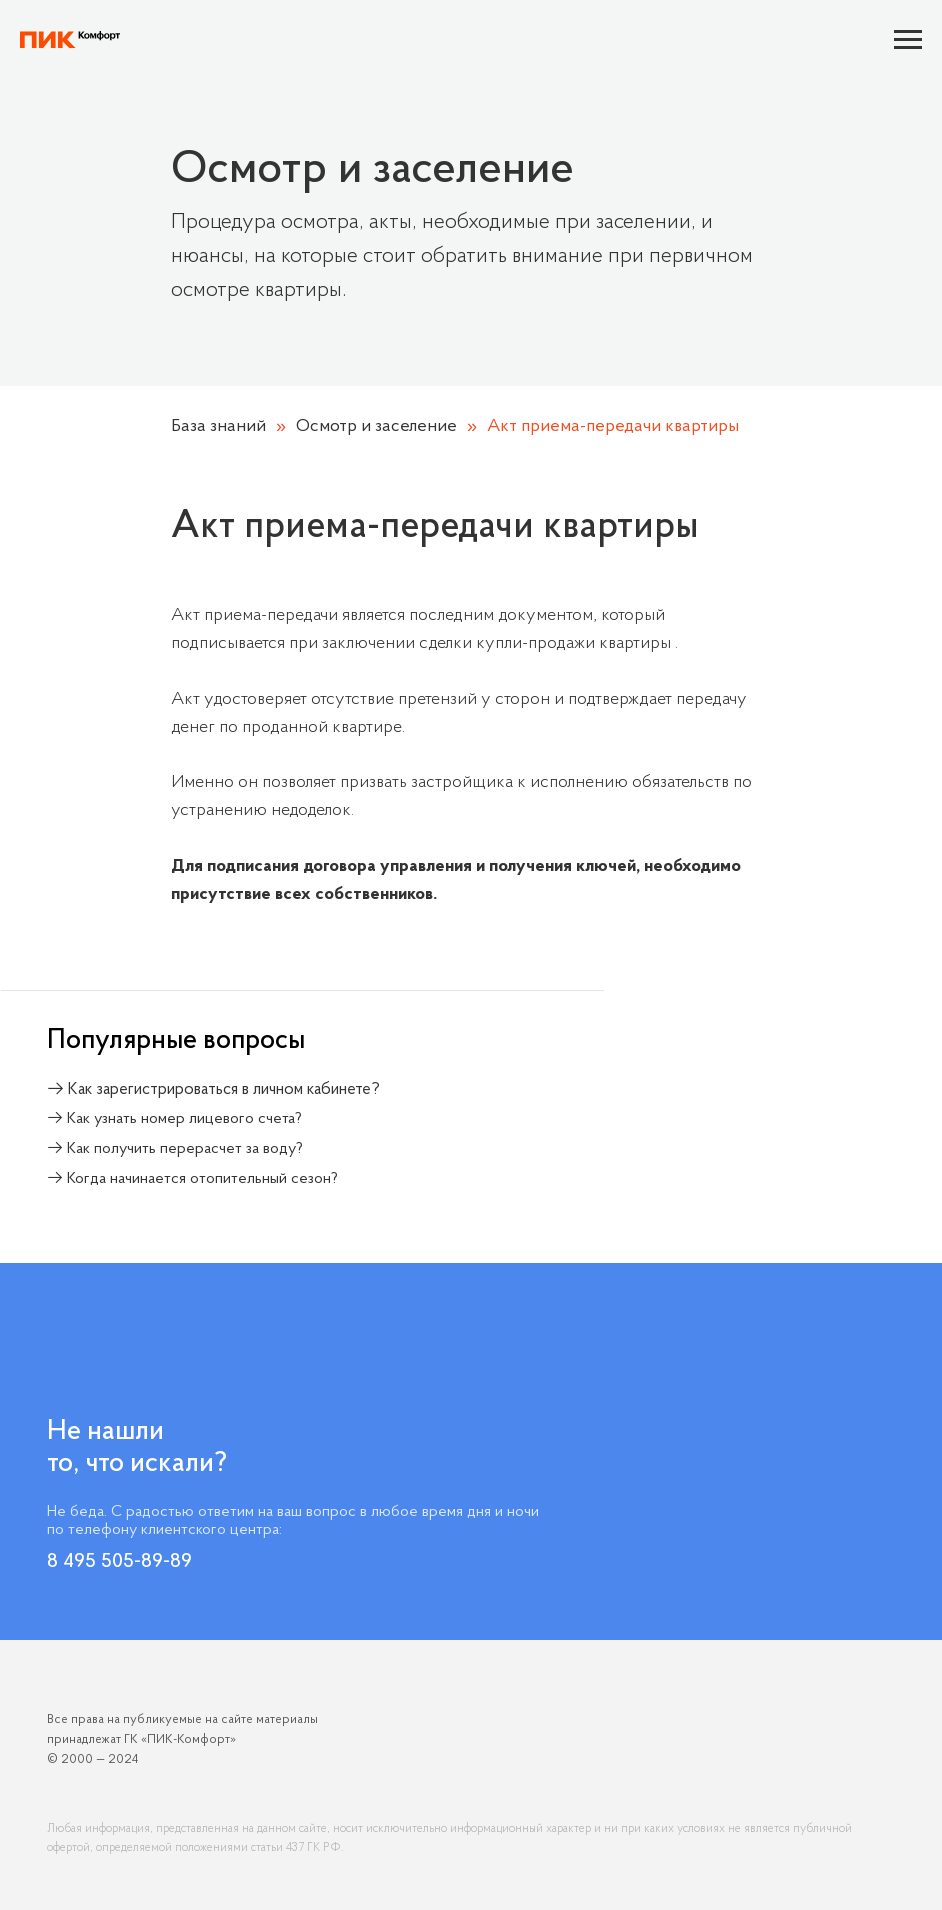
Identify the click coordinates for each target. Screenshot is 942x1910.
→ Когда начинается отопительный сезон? (192, 1179)
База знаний (218, 426)
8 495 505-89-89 (119, 1562)
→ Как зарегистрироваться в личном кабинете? (213, 1089)
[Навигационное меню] (908, 40)
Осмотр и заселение (376, 426)
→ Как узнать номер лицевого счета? (174, 1119)
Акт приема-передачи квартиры (613, 426)
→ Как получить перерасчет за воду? (175, 1149)
